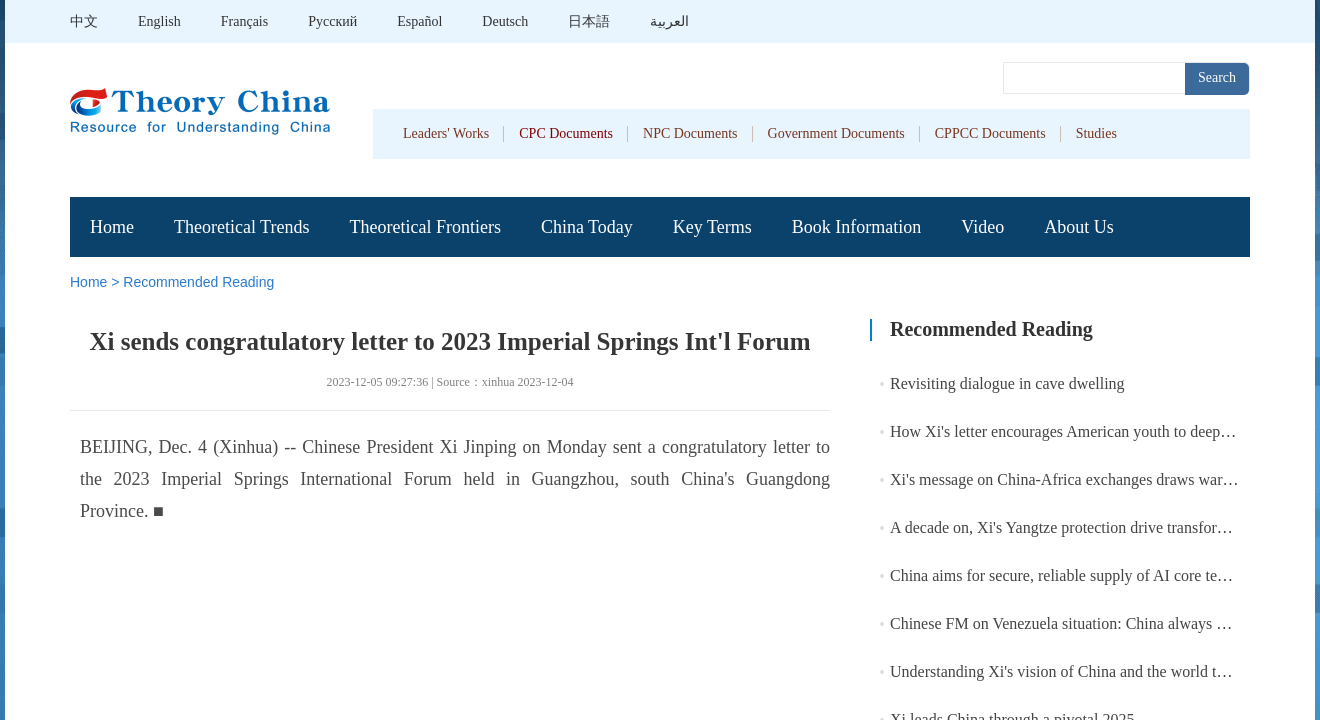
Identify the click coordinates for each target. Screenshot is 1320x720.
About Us (1079, 227)
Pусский (332, 21)
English (159, 21)
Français (244, 21)
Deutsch (505, 21)
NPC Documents (690, 133)
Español (419, 21)
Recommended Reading (198, 282)
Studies (1096, 133)
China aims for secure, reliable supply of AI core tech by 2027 (1089, 575)
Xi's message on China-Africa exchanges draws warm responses (1095, 479)
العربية (669, 21)
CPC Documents (566, 133)
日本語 (589, 21)
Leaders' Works (446, 133)
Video (982, 227)
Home (112, 227)
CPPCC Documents (990, 133)
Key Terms (712, 227)
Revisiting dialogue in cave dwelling (1007, 383)
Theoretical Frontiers (424, 227)
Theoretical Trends (241, 227)
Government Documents (836, 133)
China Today (587, 227)
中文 (84, 21)
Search (1217, 77)
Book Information (856, 227)
